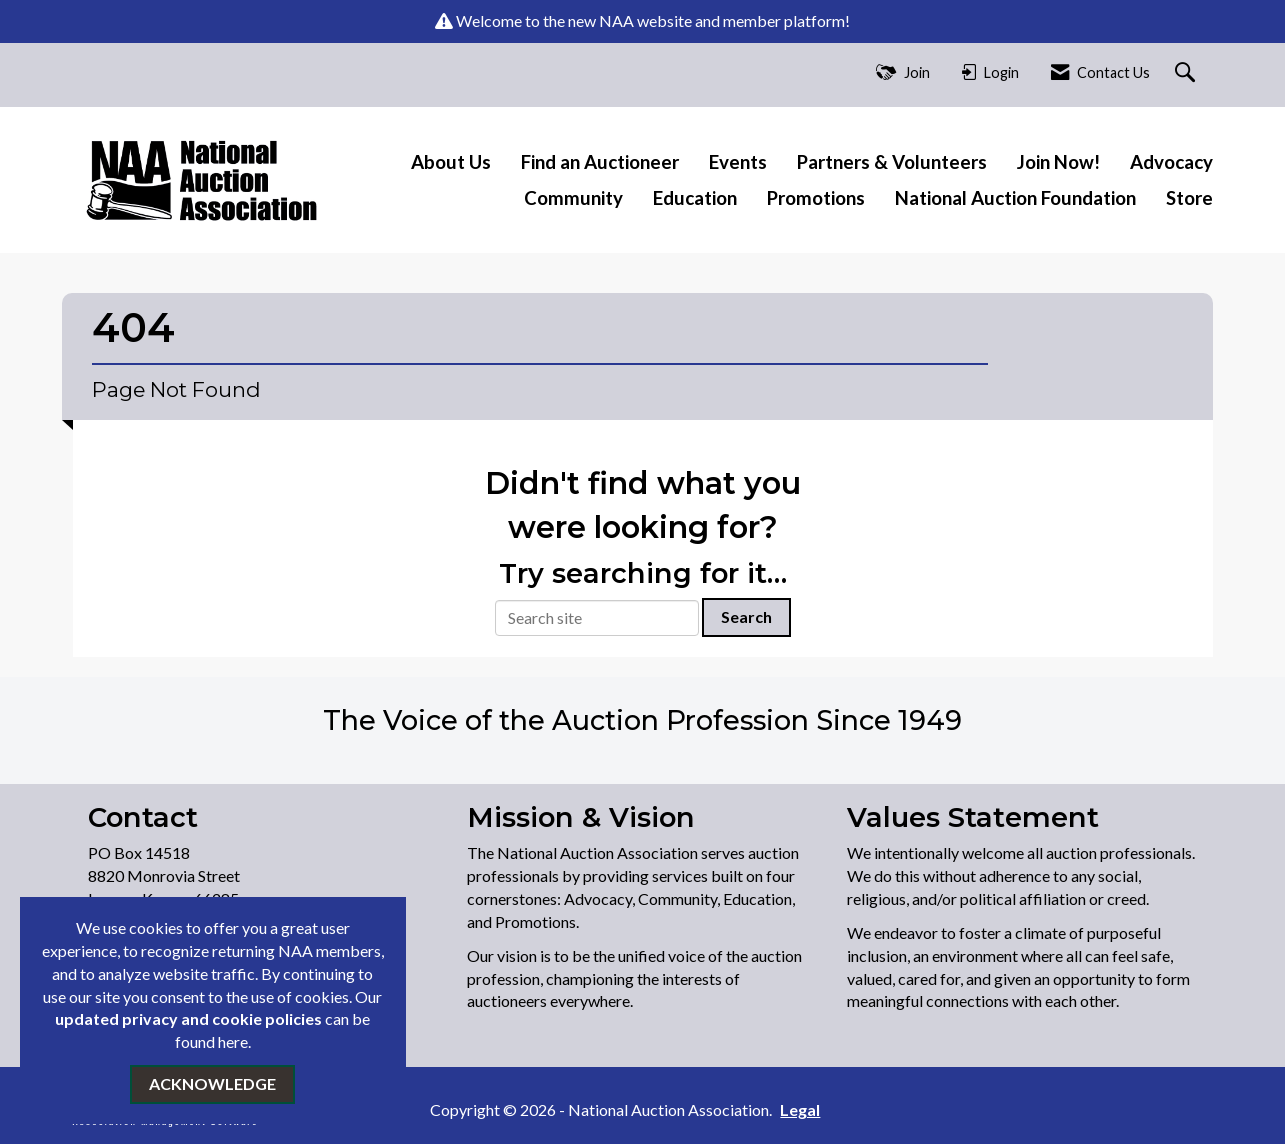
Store (1189, 198)
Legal (800, 1109)
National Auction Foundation (1015, 198)
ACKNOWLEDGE (212, 1083)
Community (573, 198)
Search (746, 616)
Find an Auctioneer (600, 162)
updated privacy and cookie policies (188, 1018)
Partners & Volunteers (892, 162)
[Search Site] (1187, 73)
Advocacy (1171, 162)
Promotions (816, 198)
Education (695, 198)
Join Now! (1058, 162)
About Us (451, 162)
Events (738, 162)
